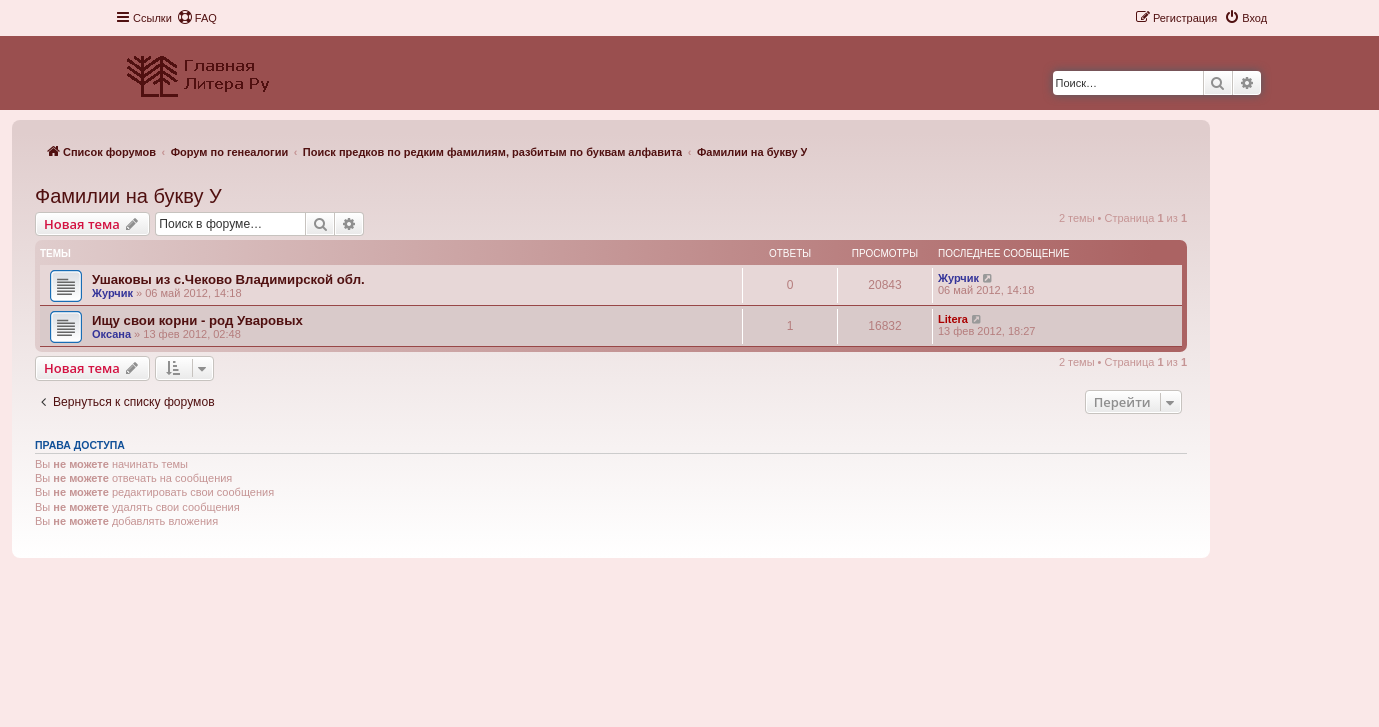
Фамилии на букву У (128, 196)
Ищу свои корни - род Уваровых (197, 320)
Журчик (112, 293)
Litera (953, 319)
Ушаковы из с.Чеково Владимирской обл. (228, 279)
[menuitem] (197, 18)
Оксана (111, 334)
